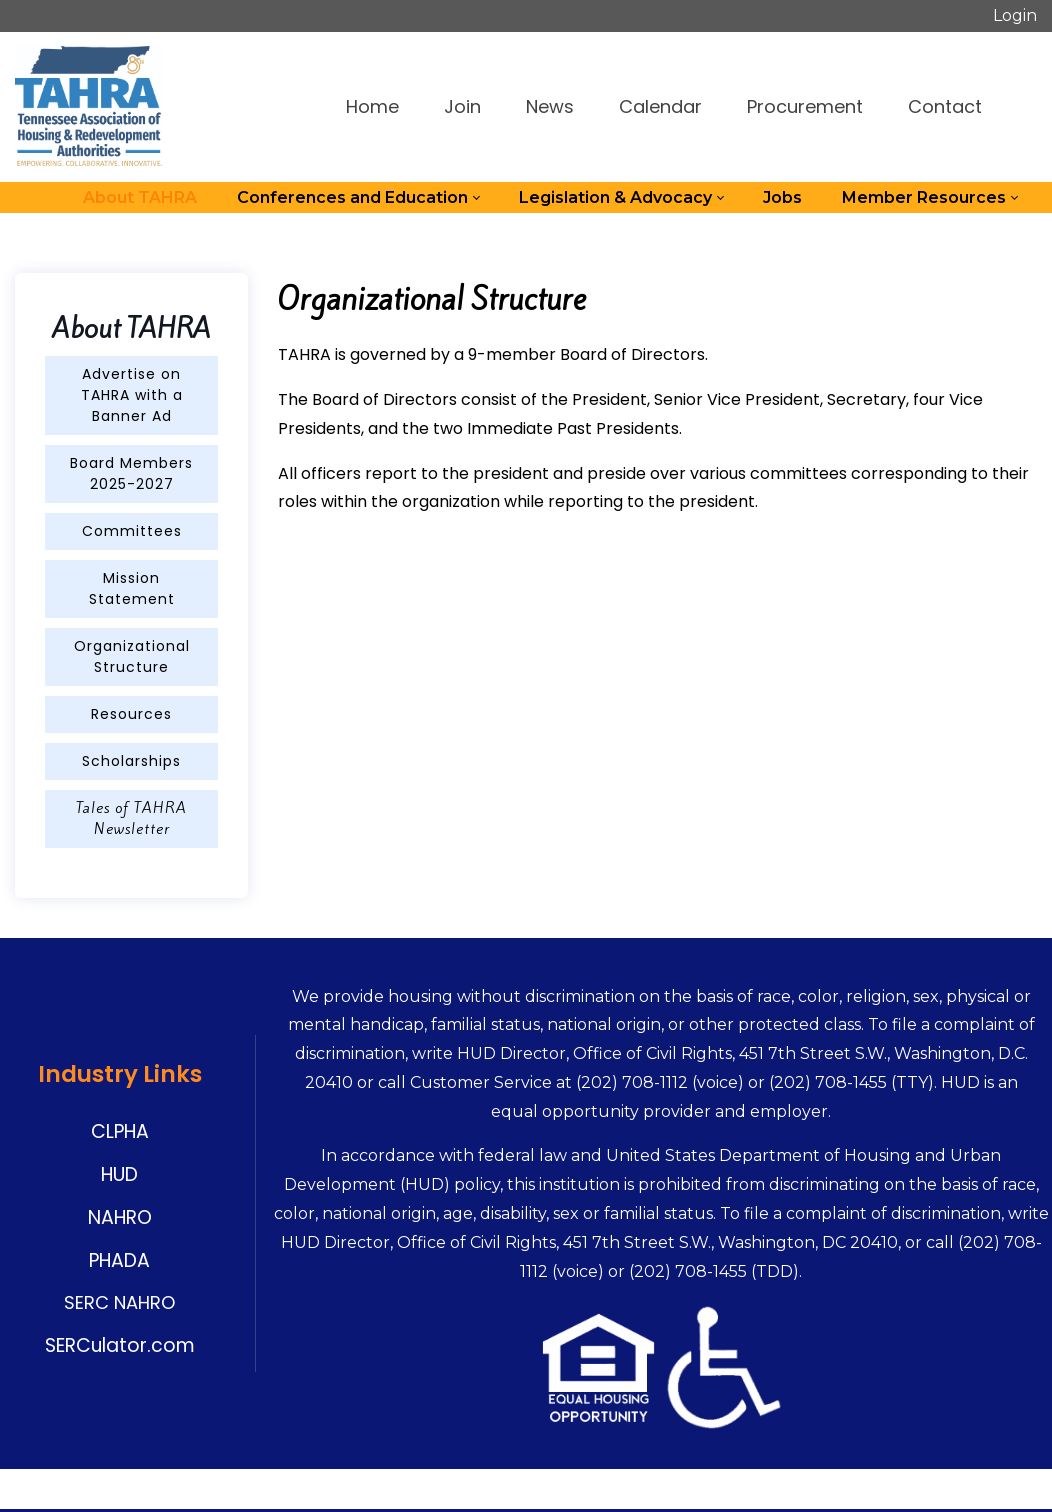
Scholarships (131, 761)
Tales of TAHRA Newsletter (131, 818)
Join (462, 106)
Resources (131, 714)
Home (372, 106)
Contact (945, 106)
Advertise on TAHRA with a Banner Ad (132, 395)
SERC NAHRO (119, 1302)
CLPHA (120, 1131)
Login (1015, 15)
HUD (119, 1174)
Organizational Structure (132, 656)
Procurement (805, 106)
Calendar (660, 106)
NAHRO (120, 1217)
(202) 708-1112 (632, 1082)
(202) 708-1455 (828, 1082)
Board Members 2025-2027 (131, 473)
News (550, 106)
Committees (132, 531)
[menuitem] (140, 198)
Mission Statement (132, 588)
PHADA (119, 1260)
